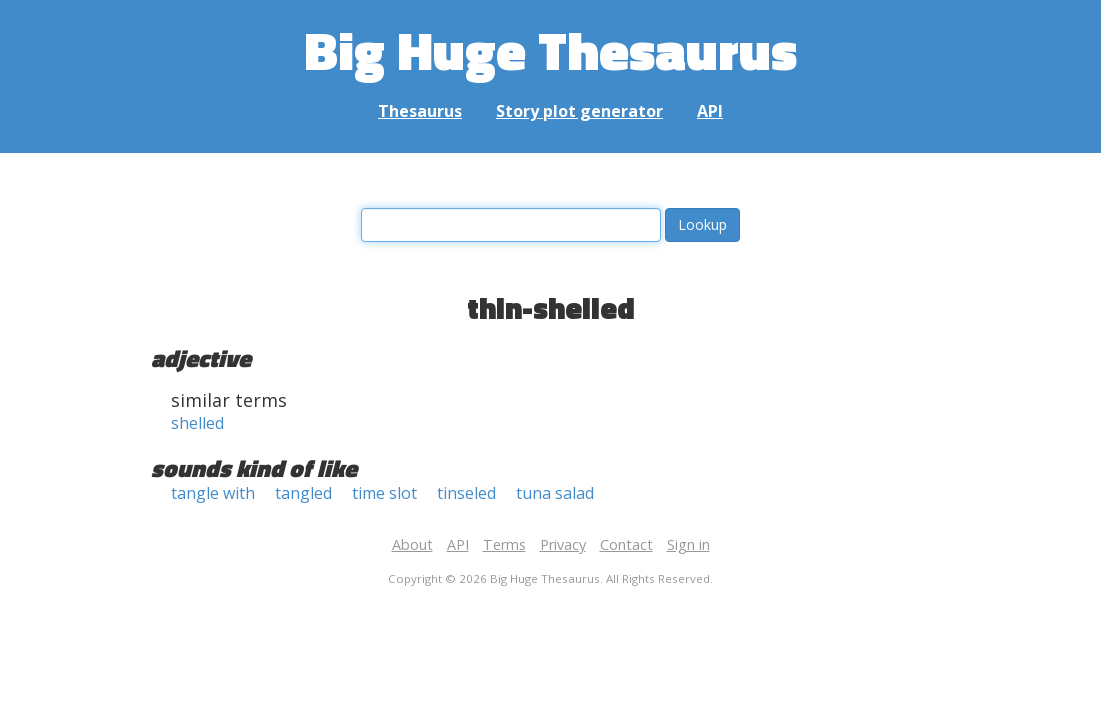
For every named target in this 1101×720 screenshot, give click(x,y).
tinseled (466, 493)
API (710, 111)
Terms (504, 544)
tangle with (213, 493)
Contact (626, 544)
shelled (197, 423)
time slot (384, 493)
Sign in (688, 544)
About (412, 544)
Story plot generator (579, 111)
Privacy (563, 544)
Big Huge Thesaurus (550, 49)
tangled (303, 493)
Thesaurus (420, 111)
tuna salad (555, 493)
